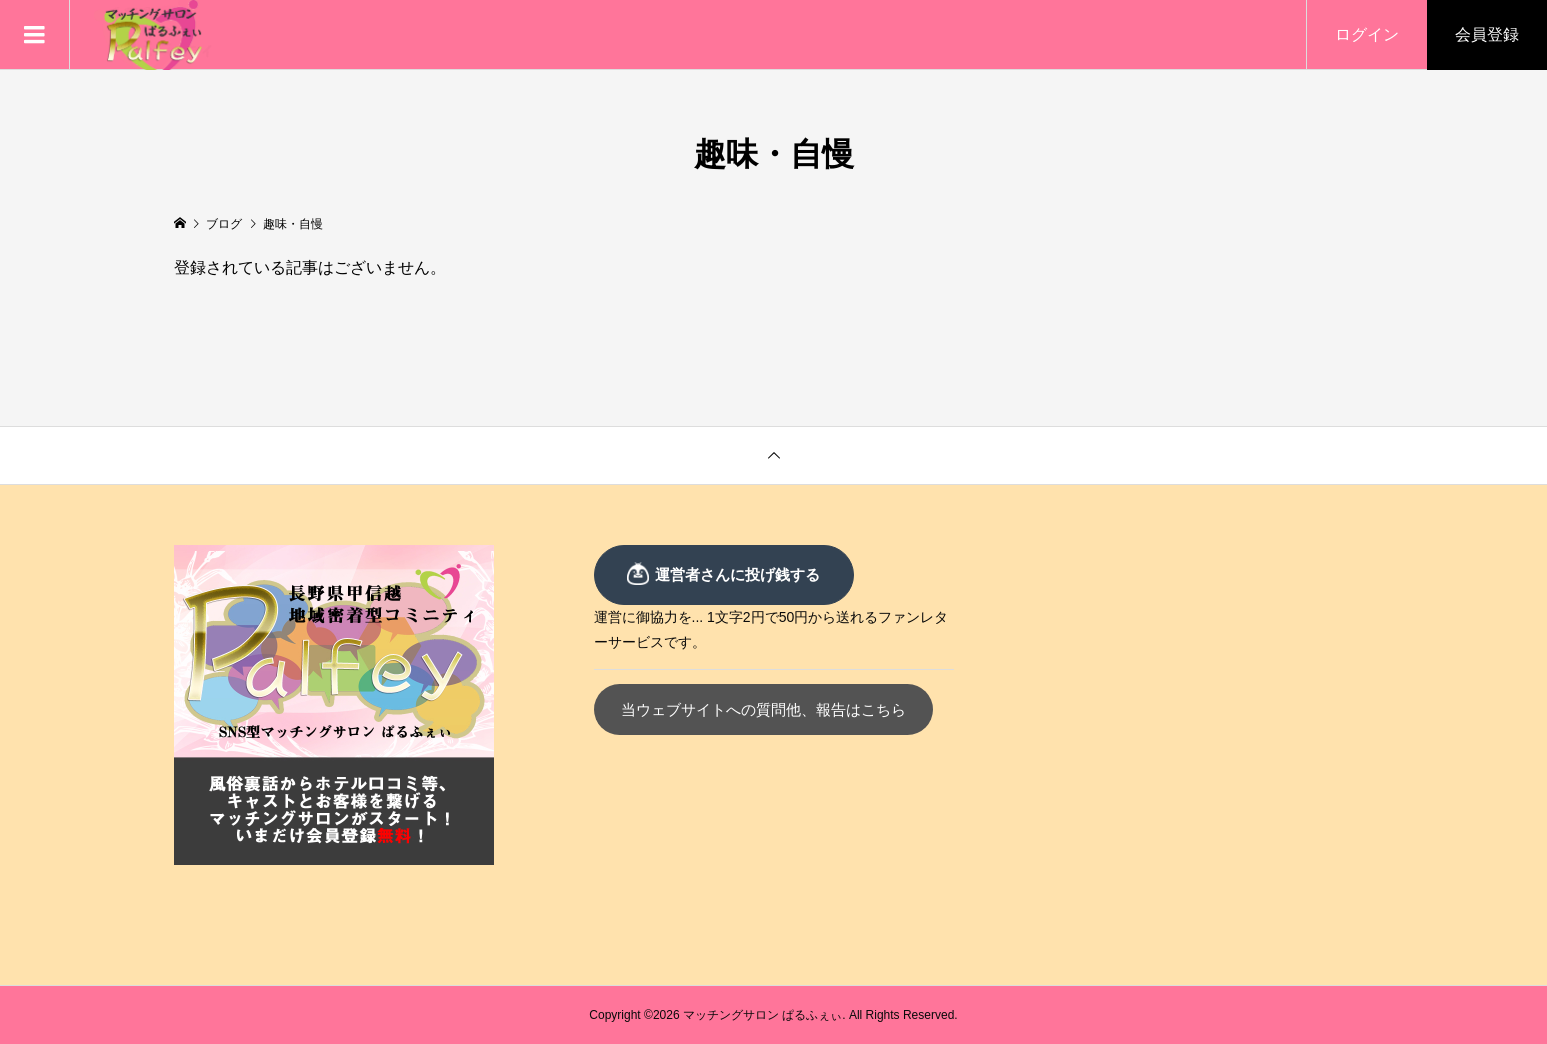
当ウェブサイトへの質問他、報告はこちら (768, 709)
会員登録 (1487, 34)
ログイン (1367, 34)
